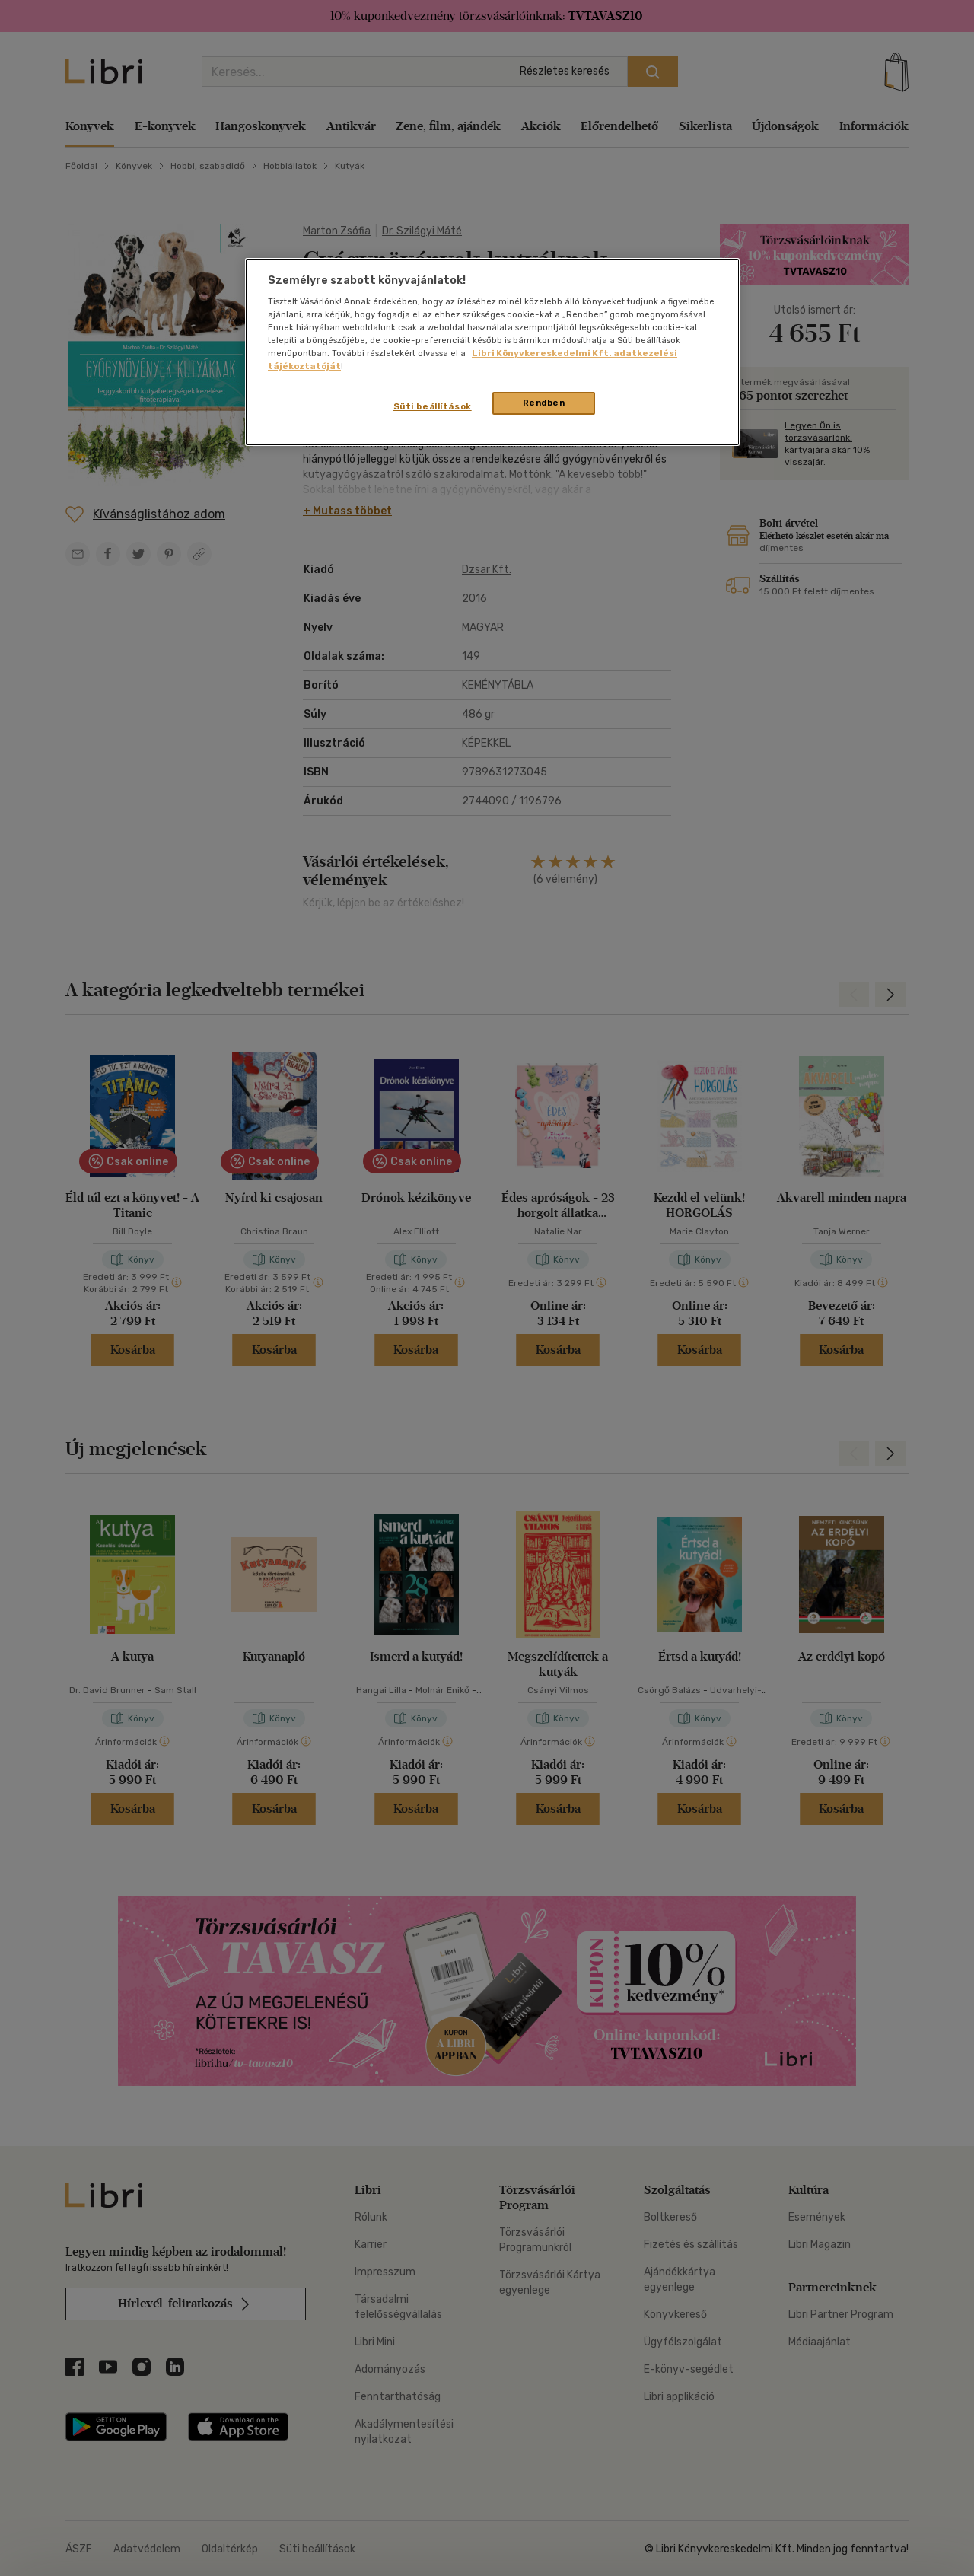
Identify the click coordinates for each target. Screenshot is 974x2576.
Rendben (544, 402)
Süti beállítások (432, 406)
